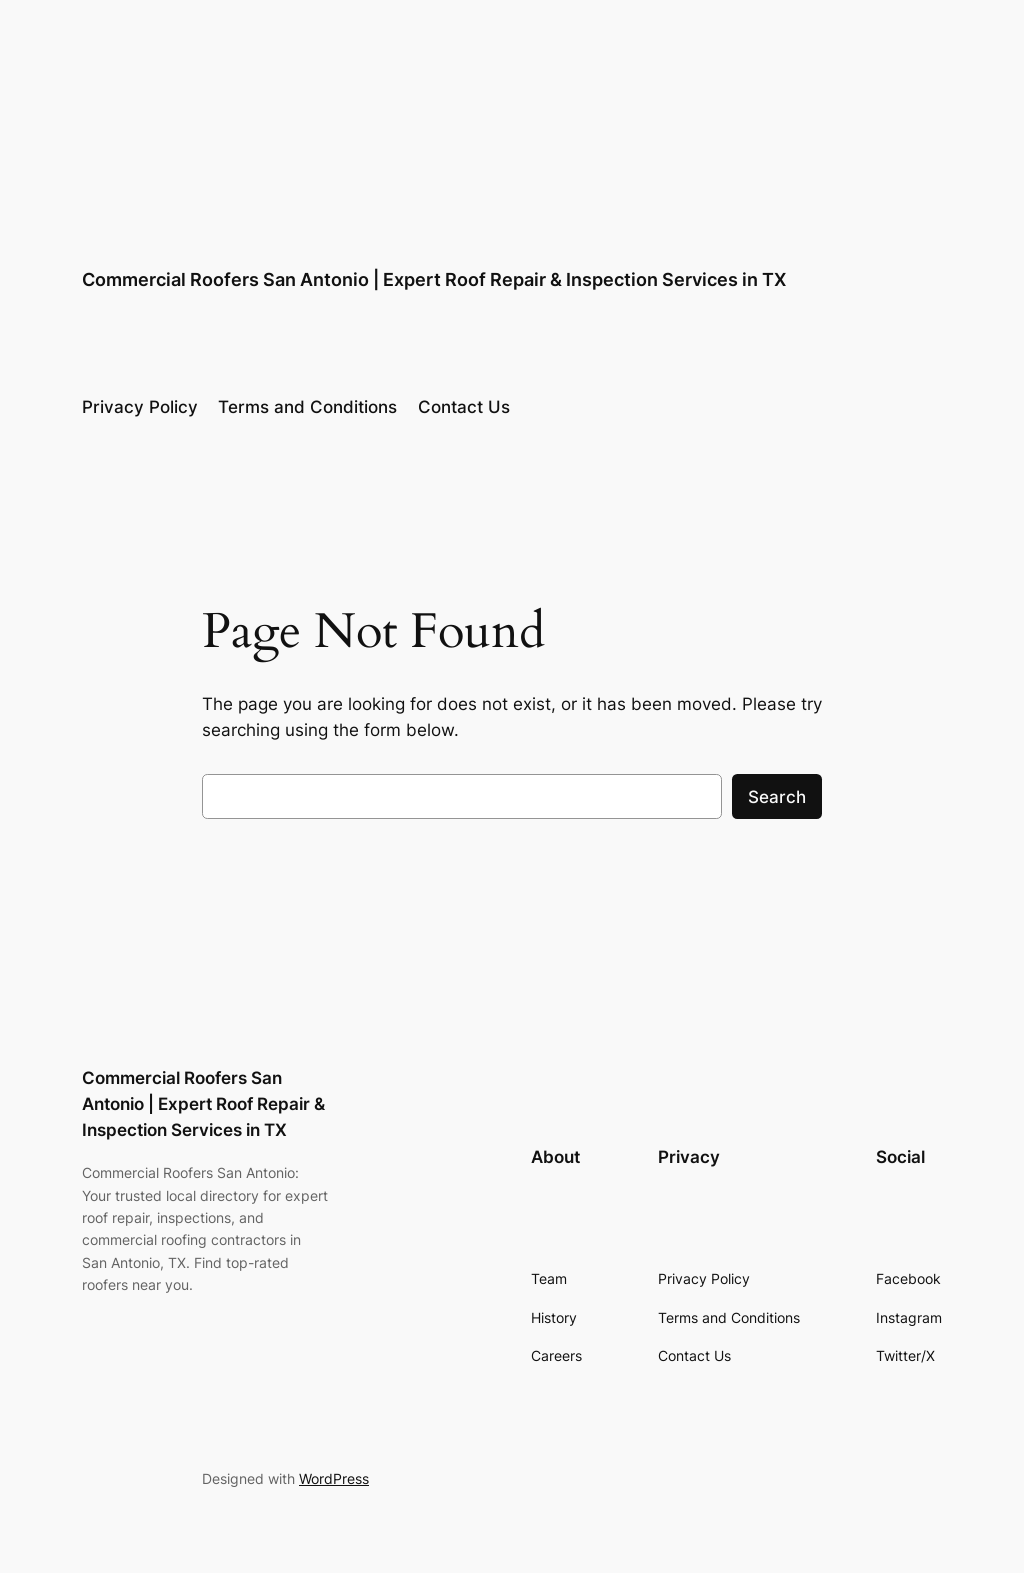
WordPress (334, 1478)
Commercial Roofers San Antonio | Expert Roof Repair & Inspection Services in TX (434, 279)
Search (777, 797)
